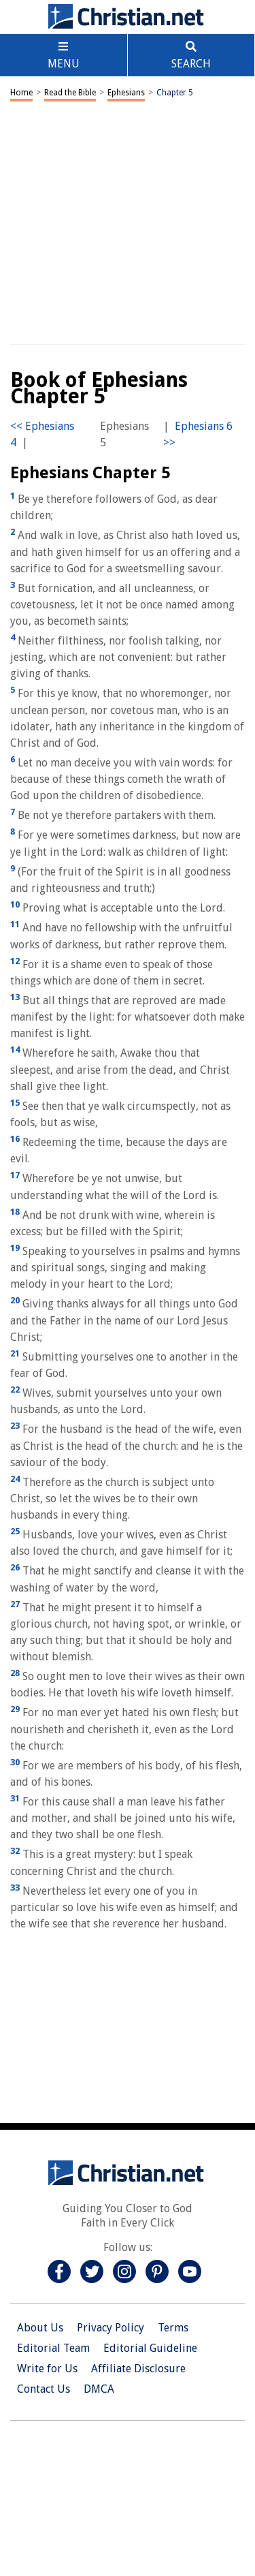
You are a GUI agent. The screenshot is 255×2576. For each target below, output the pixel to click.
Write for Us (47, 2368)
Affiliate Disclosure (138, 2368)
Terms (173, 2327)
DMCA (99, 2389)
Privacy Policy (110, 2327)
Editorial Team (53, 2348)
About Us (40, 2327)
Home (21, 92)
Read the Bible (70, 92)
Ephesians (126, 92)
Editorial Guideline (150, 2348)
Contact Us (43, 2389)
